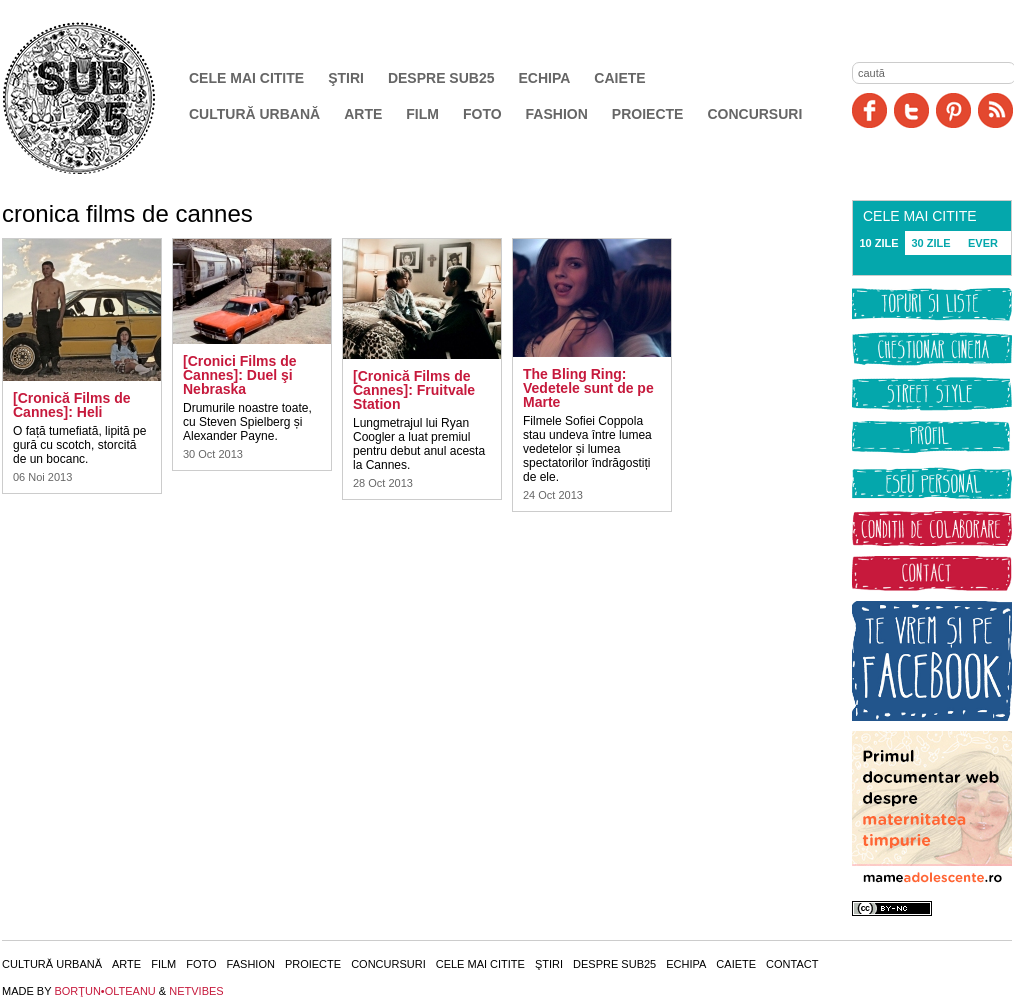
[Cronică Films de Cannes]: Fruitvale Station (414, 390)
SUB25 (102, 98)
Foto (482, 114)
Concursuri (754, 114)
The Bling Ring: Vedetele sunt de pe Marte (588, 388)
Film (422, 114)
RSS (995, 110)
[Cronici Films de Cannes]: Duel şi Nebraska (240, 375)
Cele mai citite (246, 78)
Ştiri (346, 78)
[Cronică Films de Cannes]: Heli (71, 405)
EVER (983, 243)
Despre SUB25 (441, 78)
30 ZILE (930, 243)
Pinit (953, 110)
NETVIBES (196, 991)
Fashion (557, 114)
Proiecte (648, 114)
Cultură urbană (254, 114)
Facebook (869, 110)
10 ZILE (878, 243)
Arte (363, 114)
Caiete (619, 78)
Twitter (911, 110)
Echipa (545, 78)
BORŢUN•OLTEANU (104, 991)
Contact (792, 964)
